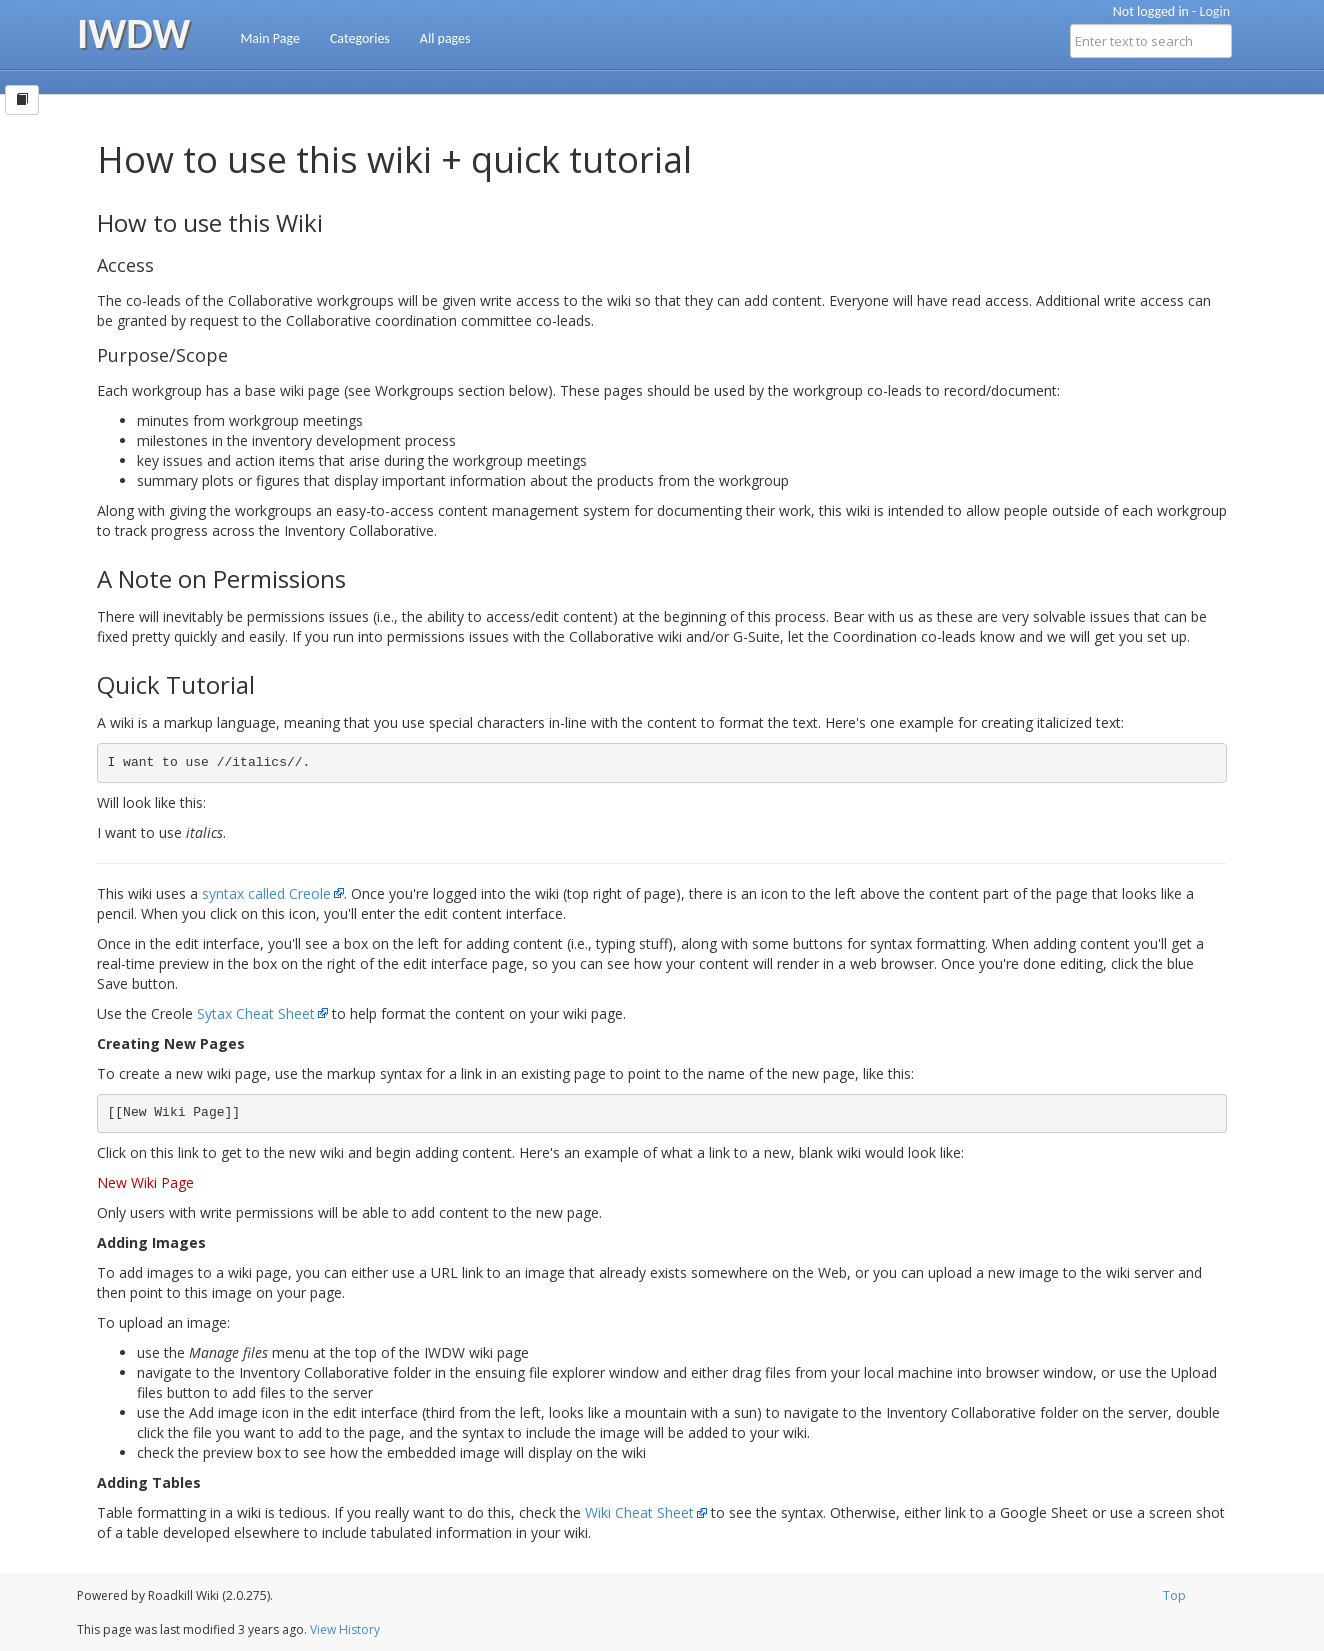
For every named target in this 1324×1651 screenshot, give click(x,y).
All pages (445, 38)
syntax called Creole (266, 893)
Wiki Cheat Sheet (639, 1512)
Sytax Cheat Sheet (256, 1013)
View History (345, 1629)
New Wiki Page (145, 1182)
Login (1215, 11)
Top (1174, 1595)
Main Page (270, 38)
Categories (360, 38)
